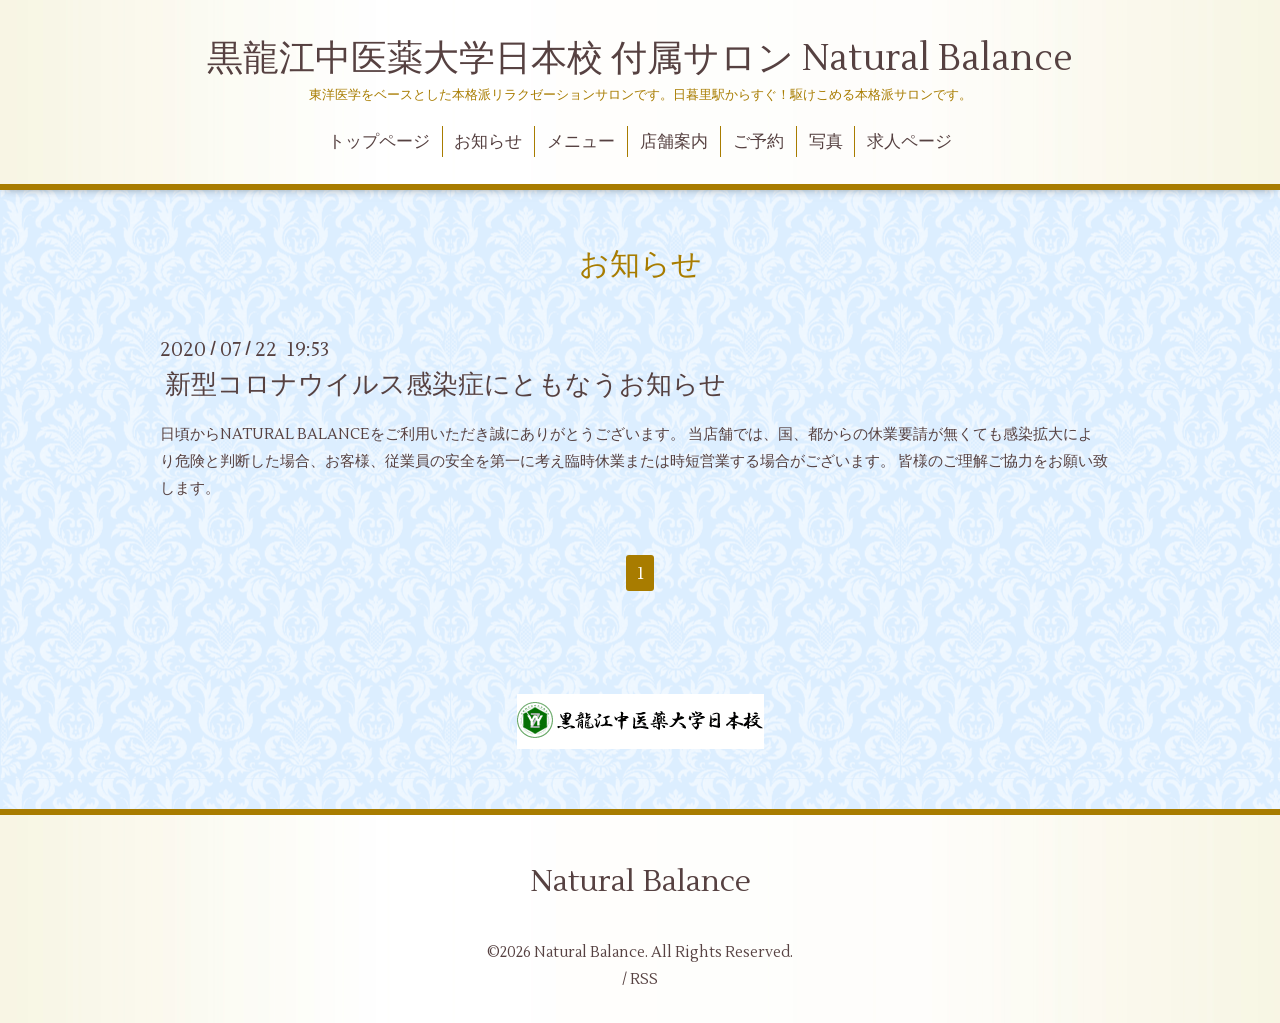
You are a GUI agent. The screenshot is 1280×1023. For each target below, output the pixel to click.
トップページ (379, 142)
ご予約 (758, 142)
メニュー (581, 142)
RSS (644, 979)
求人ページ (909, 142)
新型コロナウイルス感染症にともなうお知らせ (445, 385)
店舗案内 (674, 142)
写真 (826, 142)
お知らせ (488, 142)
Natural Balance (640, 881)
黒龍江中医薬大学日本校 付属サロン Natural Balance (640, 59)
